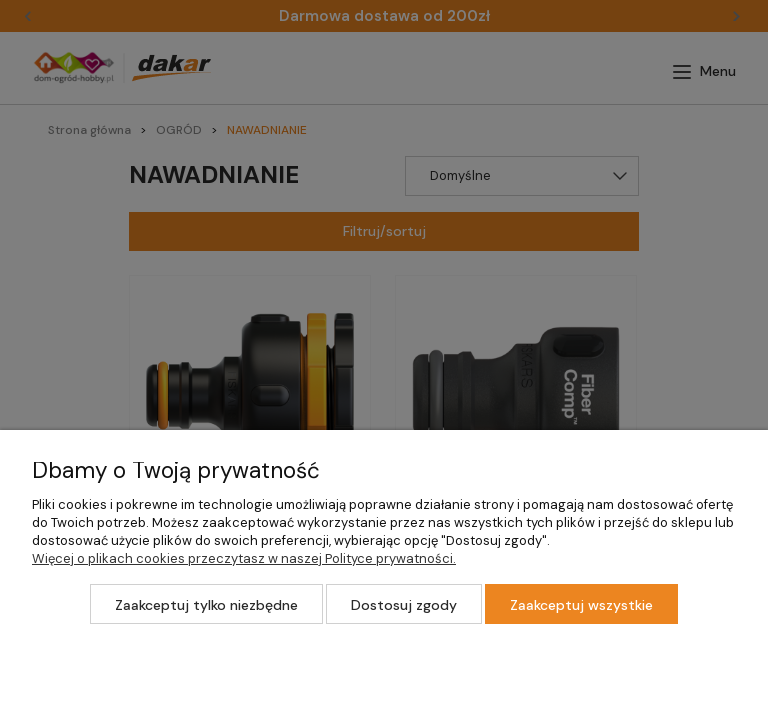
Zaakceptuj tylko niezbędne (206, 605)
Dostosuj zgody (404, 605)
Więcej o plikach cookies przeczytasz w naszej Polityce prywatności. (244, 558)
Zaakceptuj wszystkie (581, 605)
